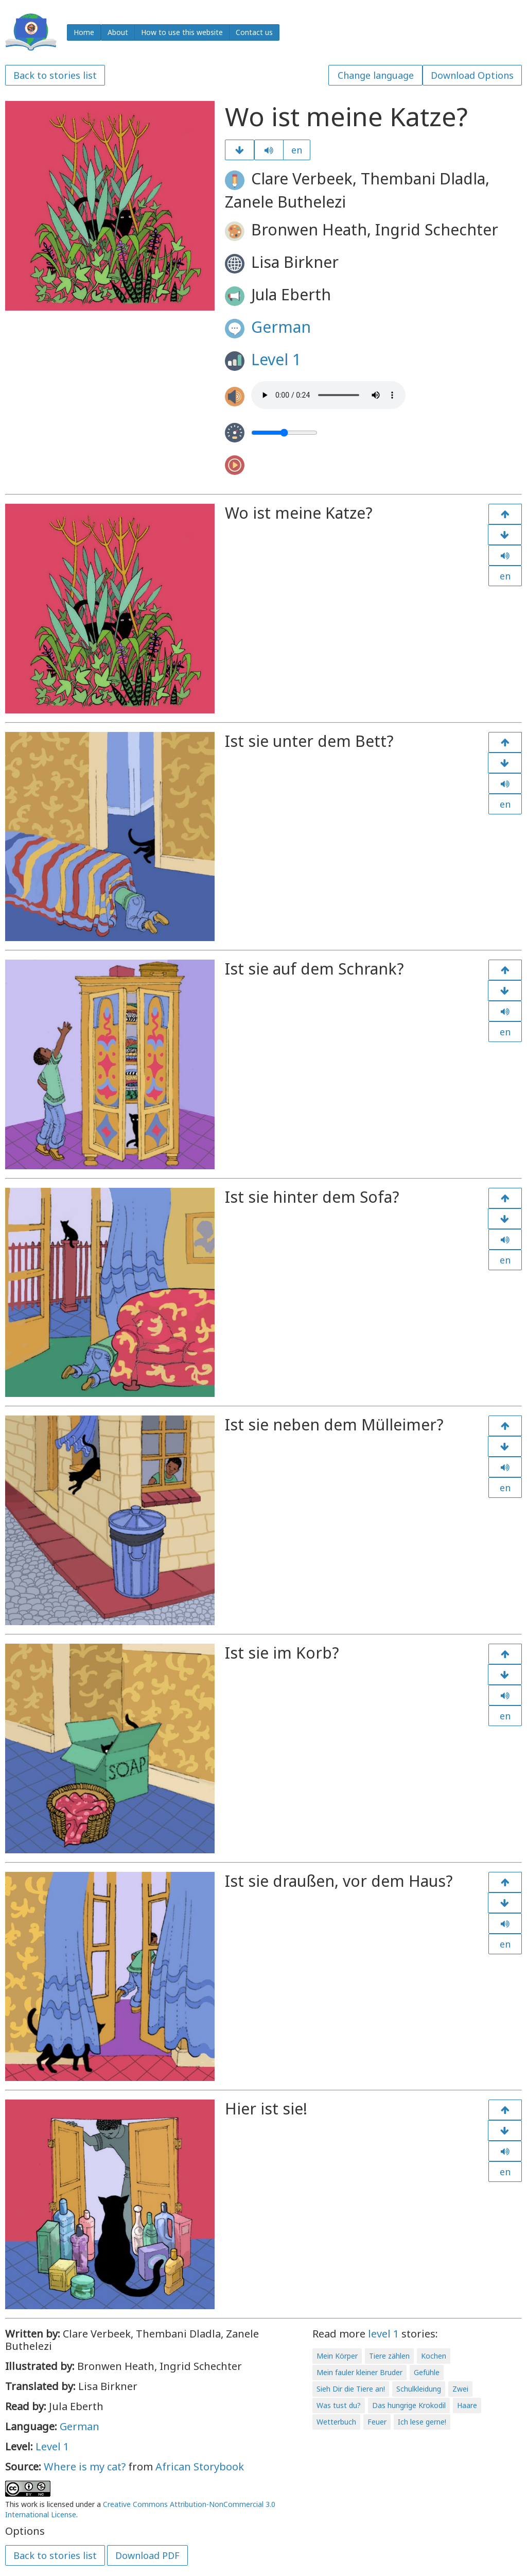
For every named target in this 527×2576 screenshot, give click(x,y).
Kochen (433, 2356)
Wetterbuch (336, 2422)
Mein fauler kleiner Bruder (359, 2372)
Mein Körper (337, 2356)
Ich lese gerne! (422, 2422)
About (118, 32)
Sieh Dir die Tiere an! (351, 2389)
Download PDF (147, 2555)
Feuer (377, 2422)
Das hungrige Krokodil (409, 2405)
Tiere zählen (389, 2356)
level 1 (383, 2334)
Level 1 (276, 359)
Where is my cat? (85, 2466)
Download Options (472, 75)
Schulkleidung (418, 2389)
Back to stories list (55, 75)
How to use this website (182, 32)
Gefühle (427, 2372)
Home (84, 32)
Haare (467, 2405)
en (296, 150)
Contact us (254, 32)
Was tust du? (339, 2405)
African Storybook (199, 2466)
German (281, 326)
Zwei (460, 2389)
